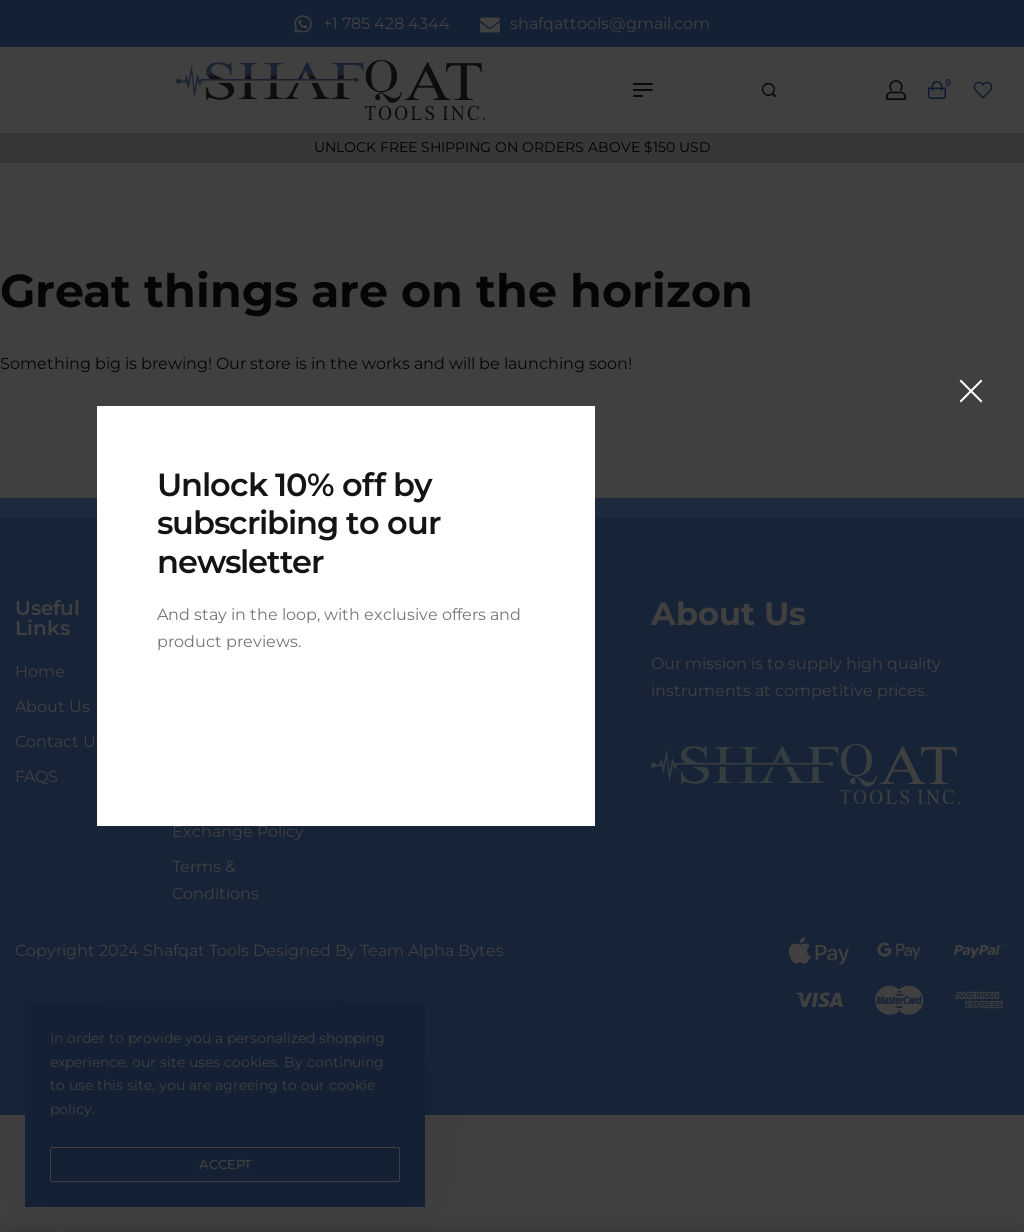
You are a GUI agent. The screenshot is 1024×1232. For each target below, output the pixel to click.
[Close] (971, 391)
